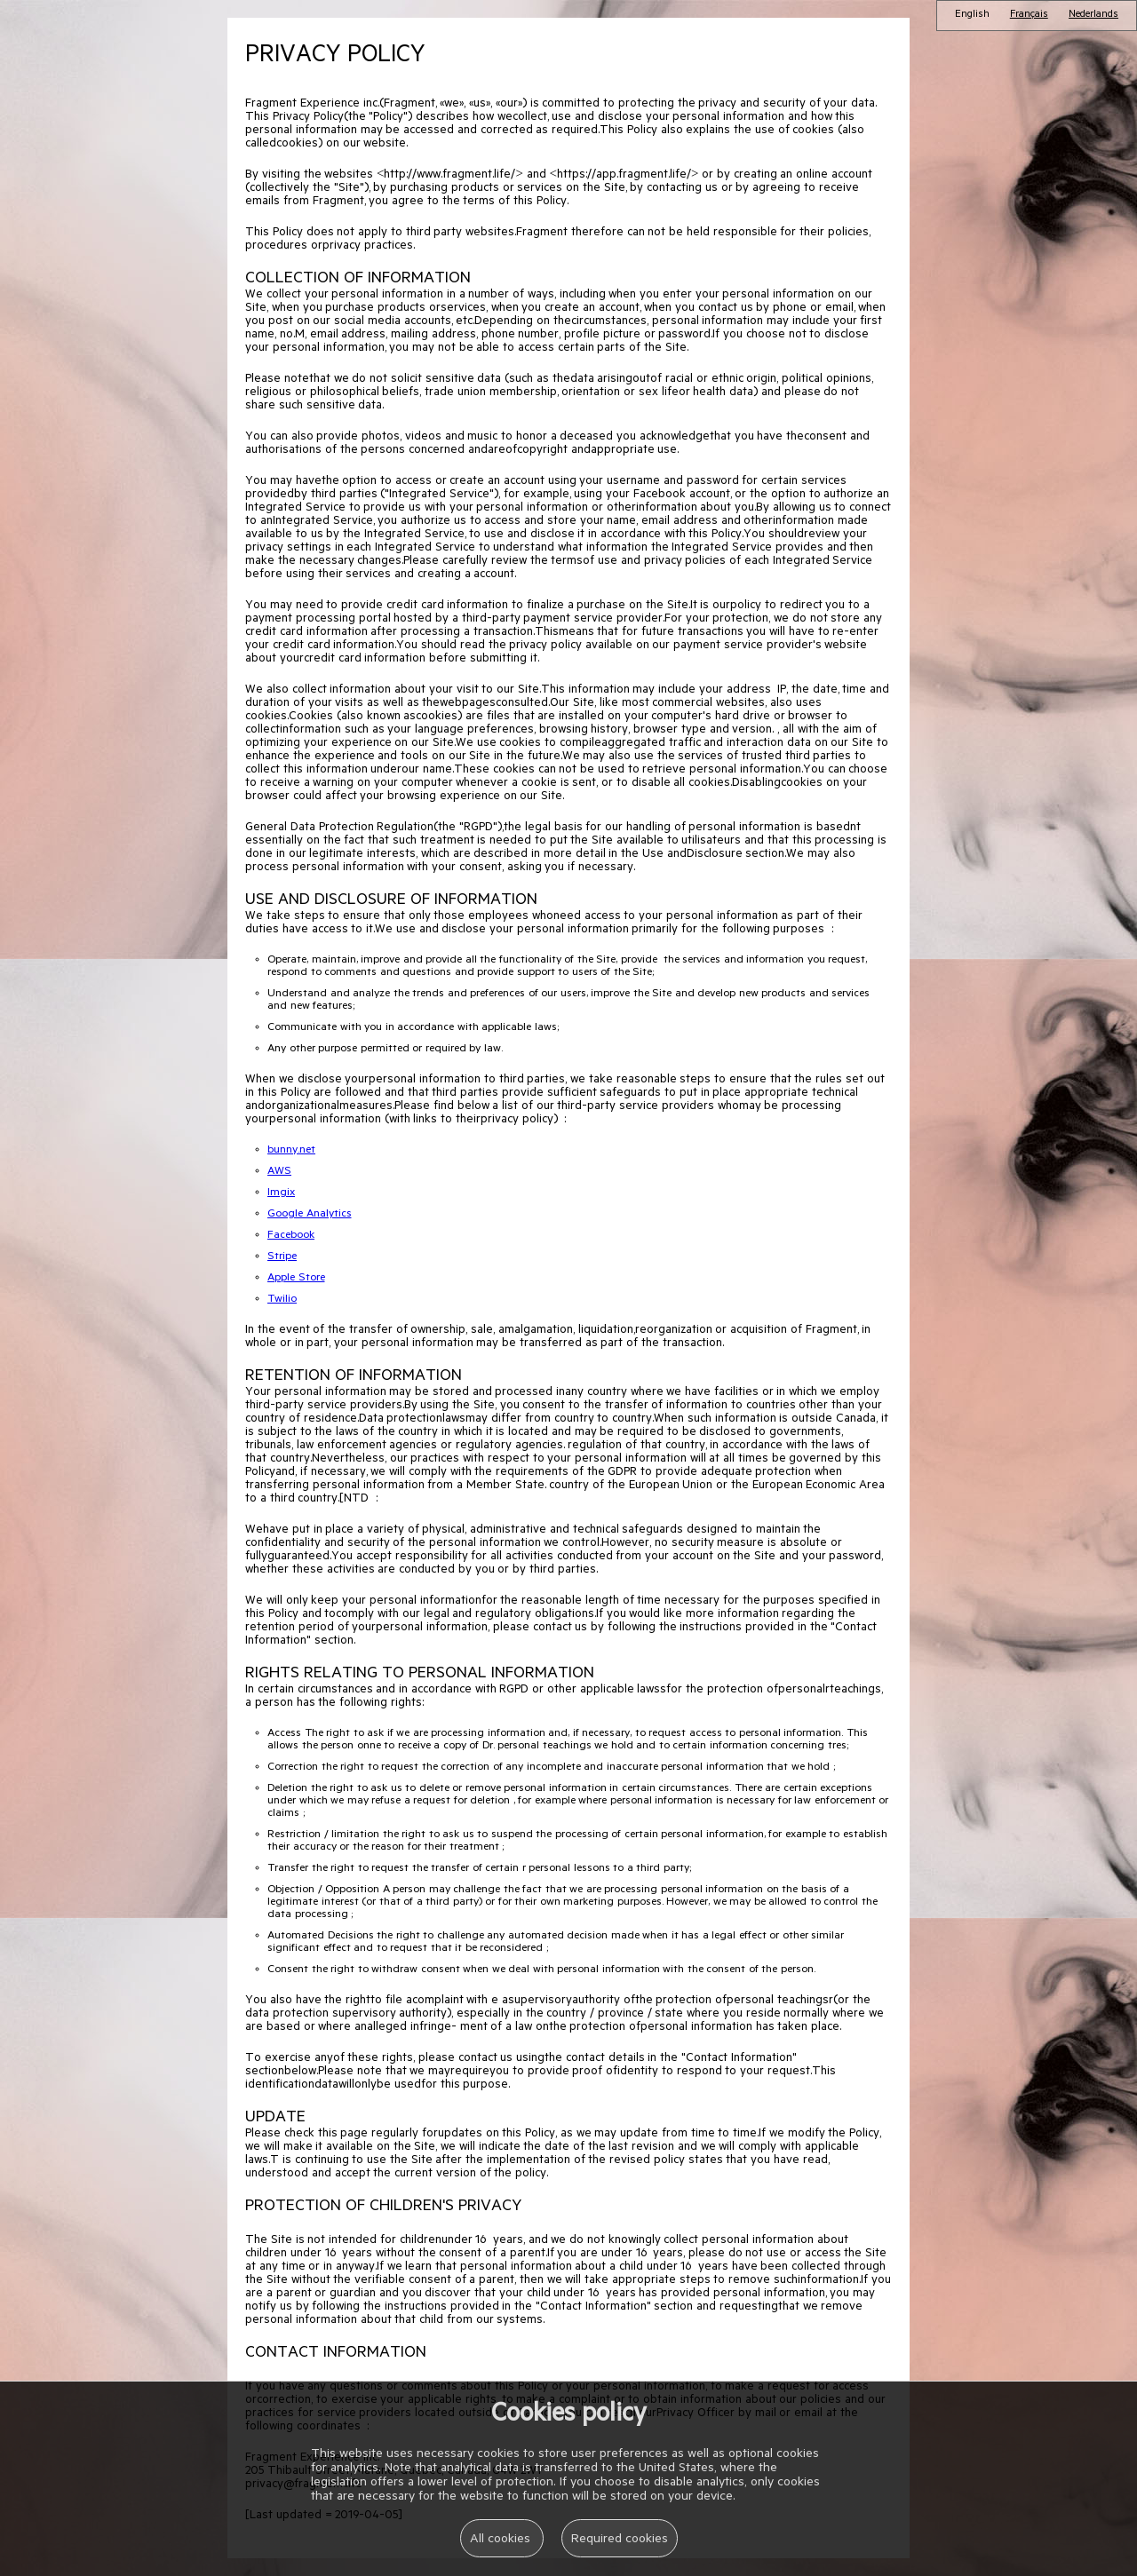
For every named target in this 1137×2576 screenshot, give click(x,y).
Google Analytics (309, 1215)
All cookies (502, 2540)
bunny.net (291, 1151)
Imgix (281, 1193)
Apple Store (296, 1278)
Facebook (290, 1236)
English (972, 15)
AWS (279, 1172)
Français (1029, 15)
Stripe (282, 1257)
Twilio (282, 1300)
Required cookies (619, 2540)
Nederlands (1093, 15)
